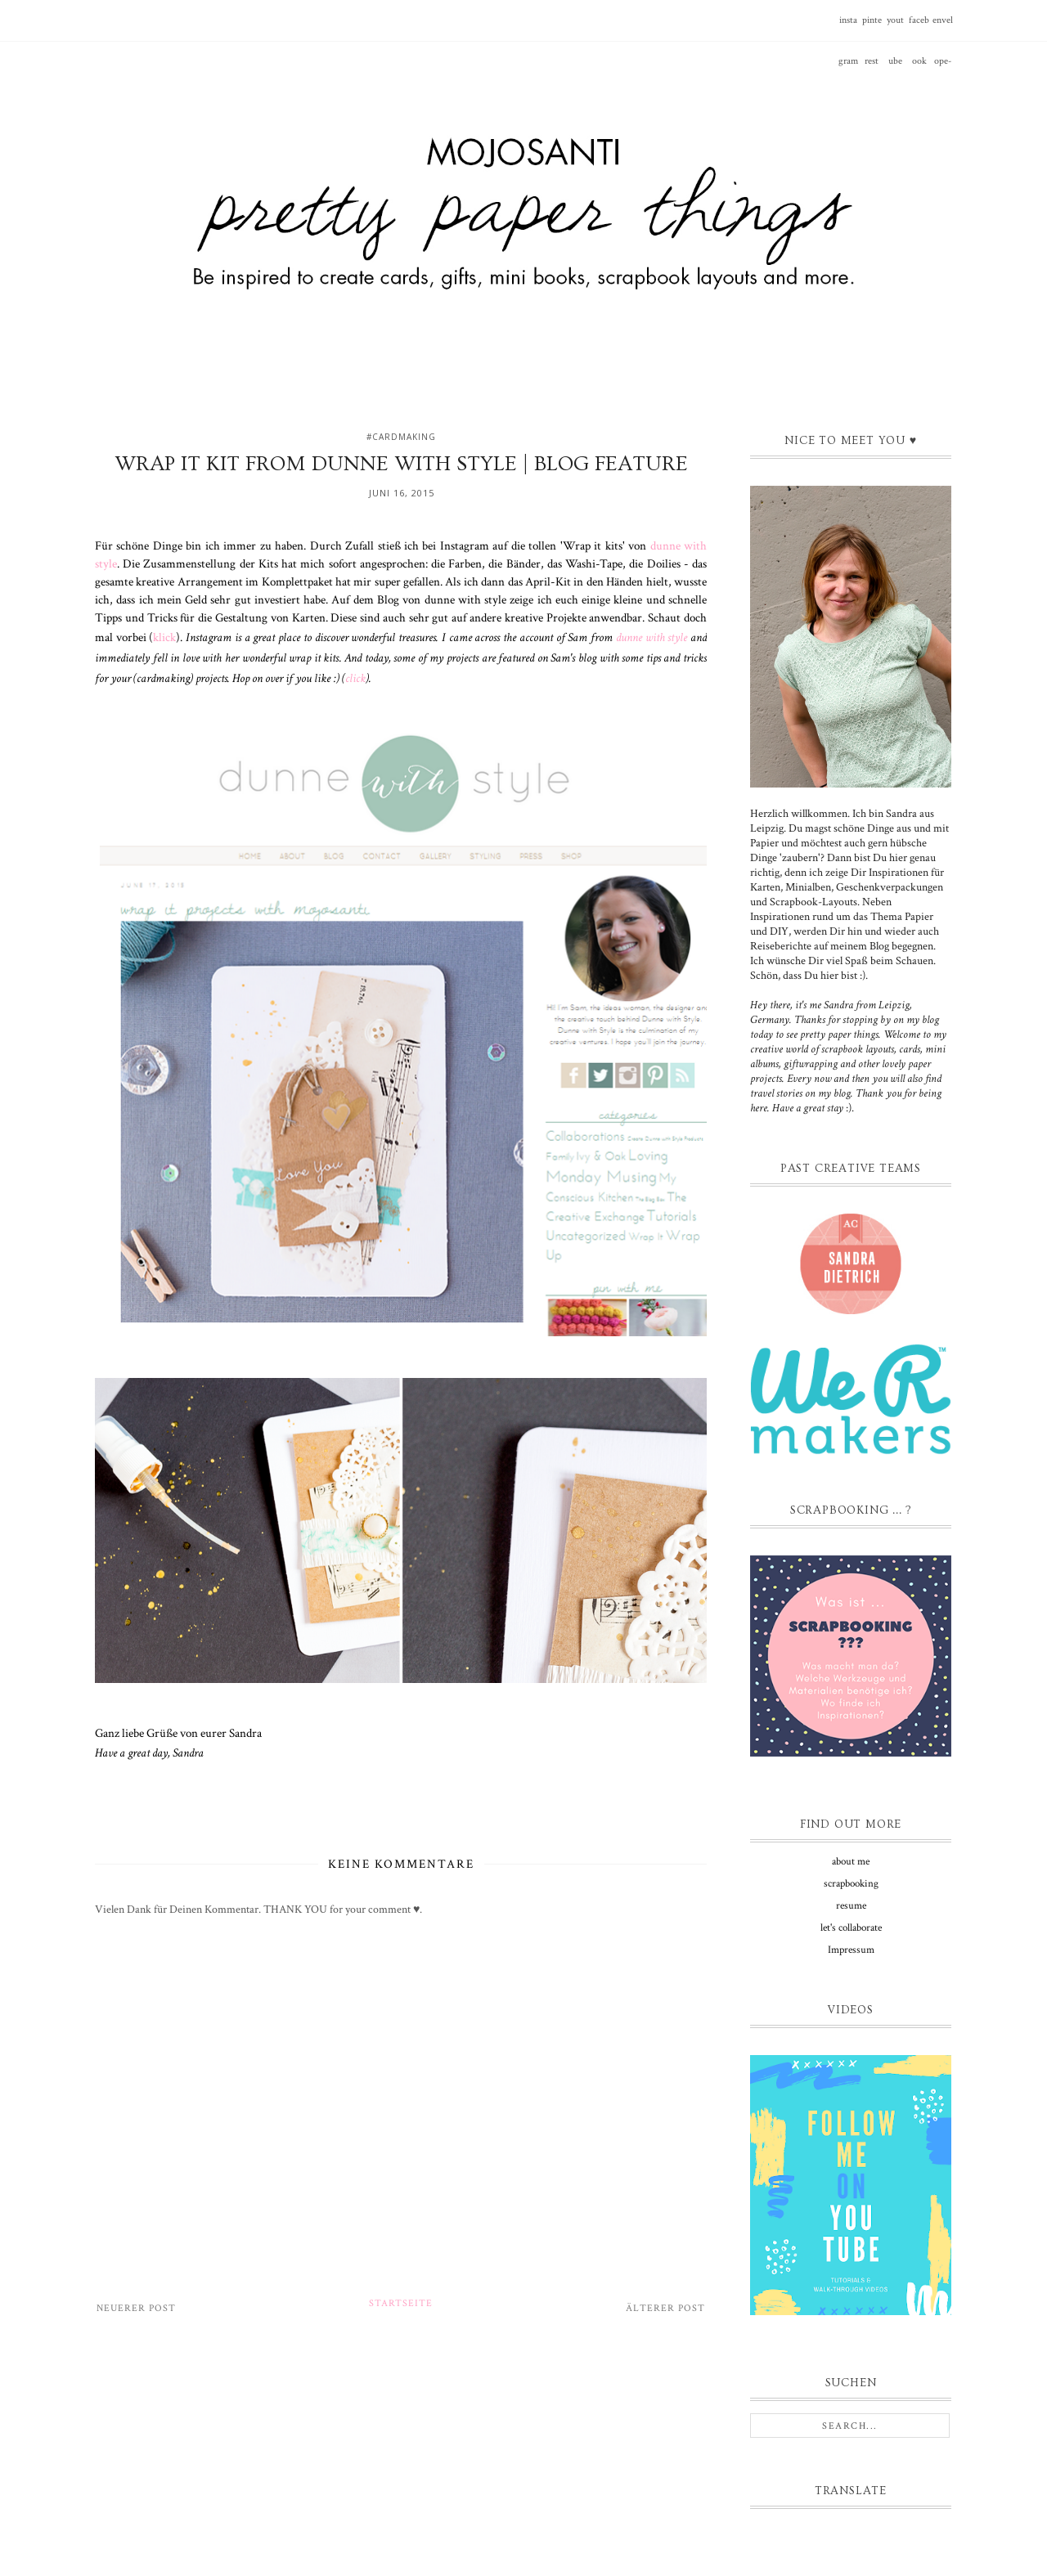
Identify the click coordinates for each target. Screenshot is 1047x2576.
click (355, 678)
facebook (919, 27)
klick (164, 637)
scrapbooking (851, 1884)
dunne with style (651, 637)
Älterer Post (665, 2308)
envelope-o (942, 27)
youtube (895, 27)
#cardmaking (401, 436)
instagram (848, 27)
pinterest (872, 27)
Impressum (851, 1950)
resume (851, 1906)
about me (851, 1862)
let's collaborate (851, 1928)
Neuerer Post (136, 2308)
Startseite (401, 2303)
